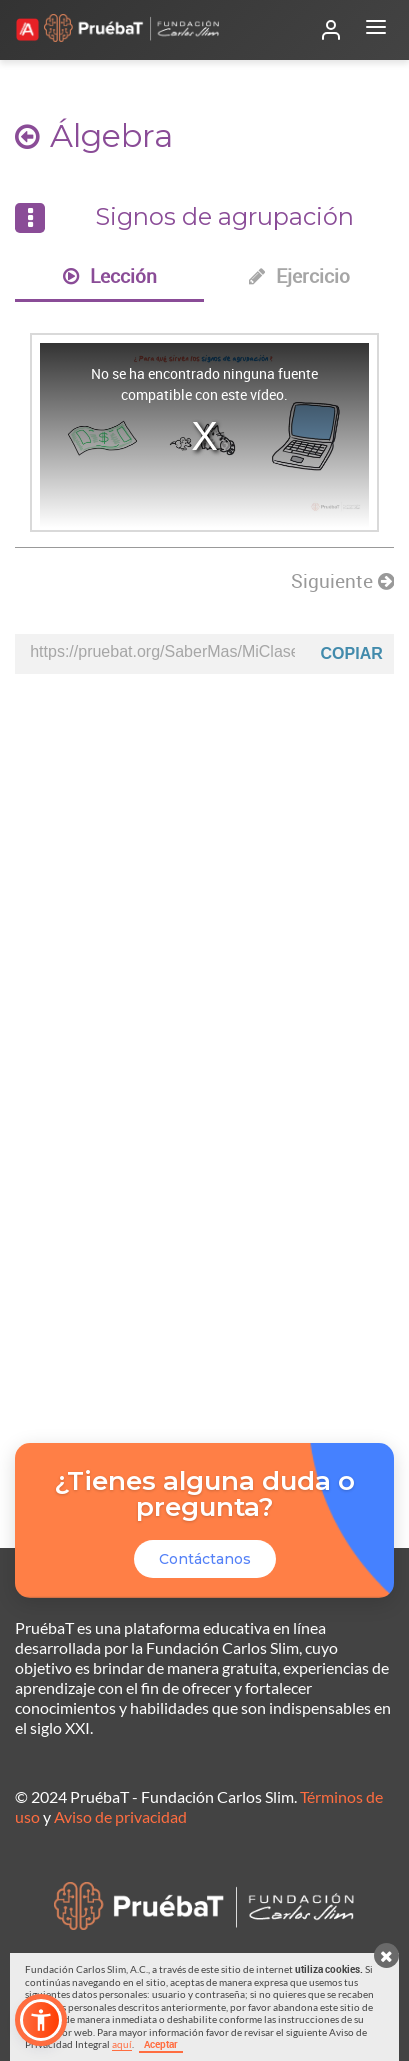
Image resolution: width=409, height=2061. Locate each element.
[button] (41, 2020)
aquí (122, 2044)
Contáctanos (205, 1559)
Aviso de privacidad (120, 1816)
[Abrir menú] (376, 30)
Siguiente (342, 581)
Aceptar (161, 2044)
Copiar (352, 653)
